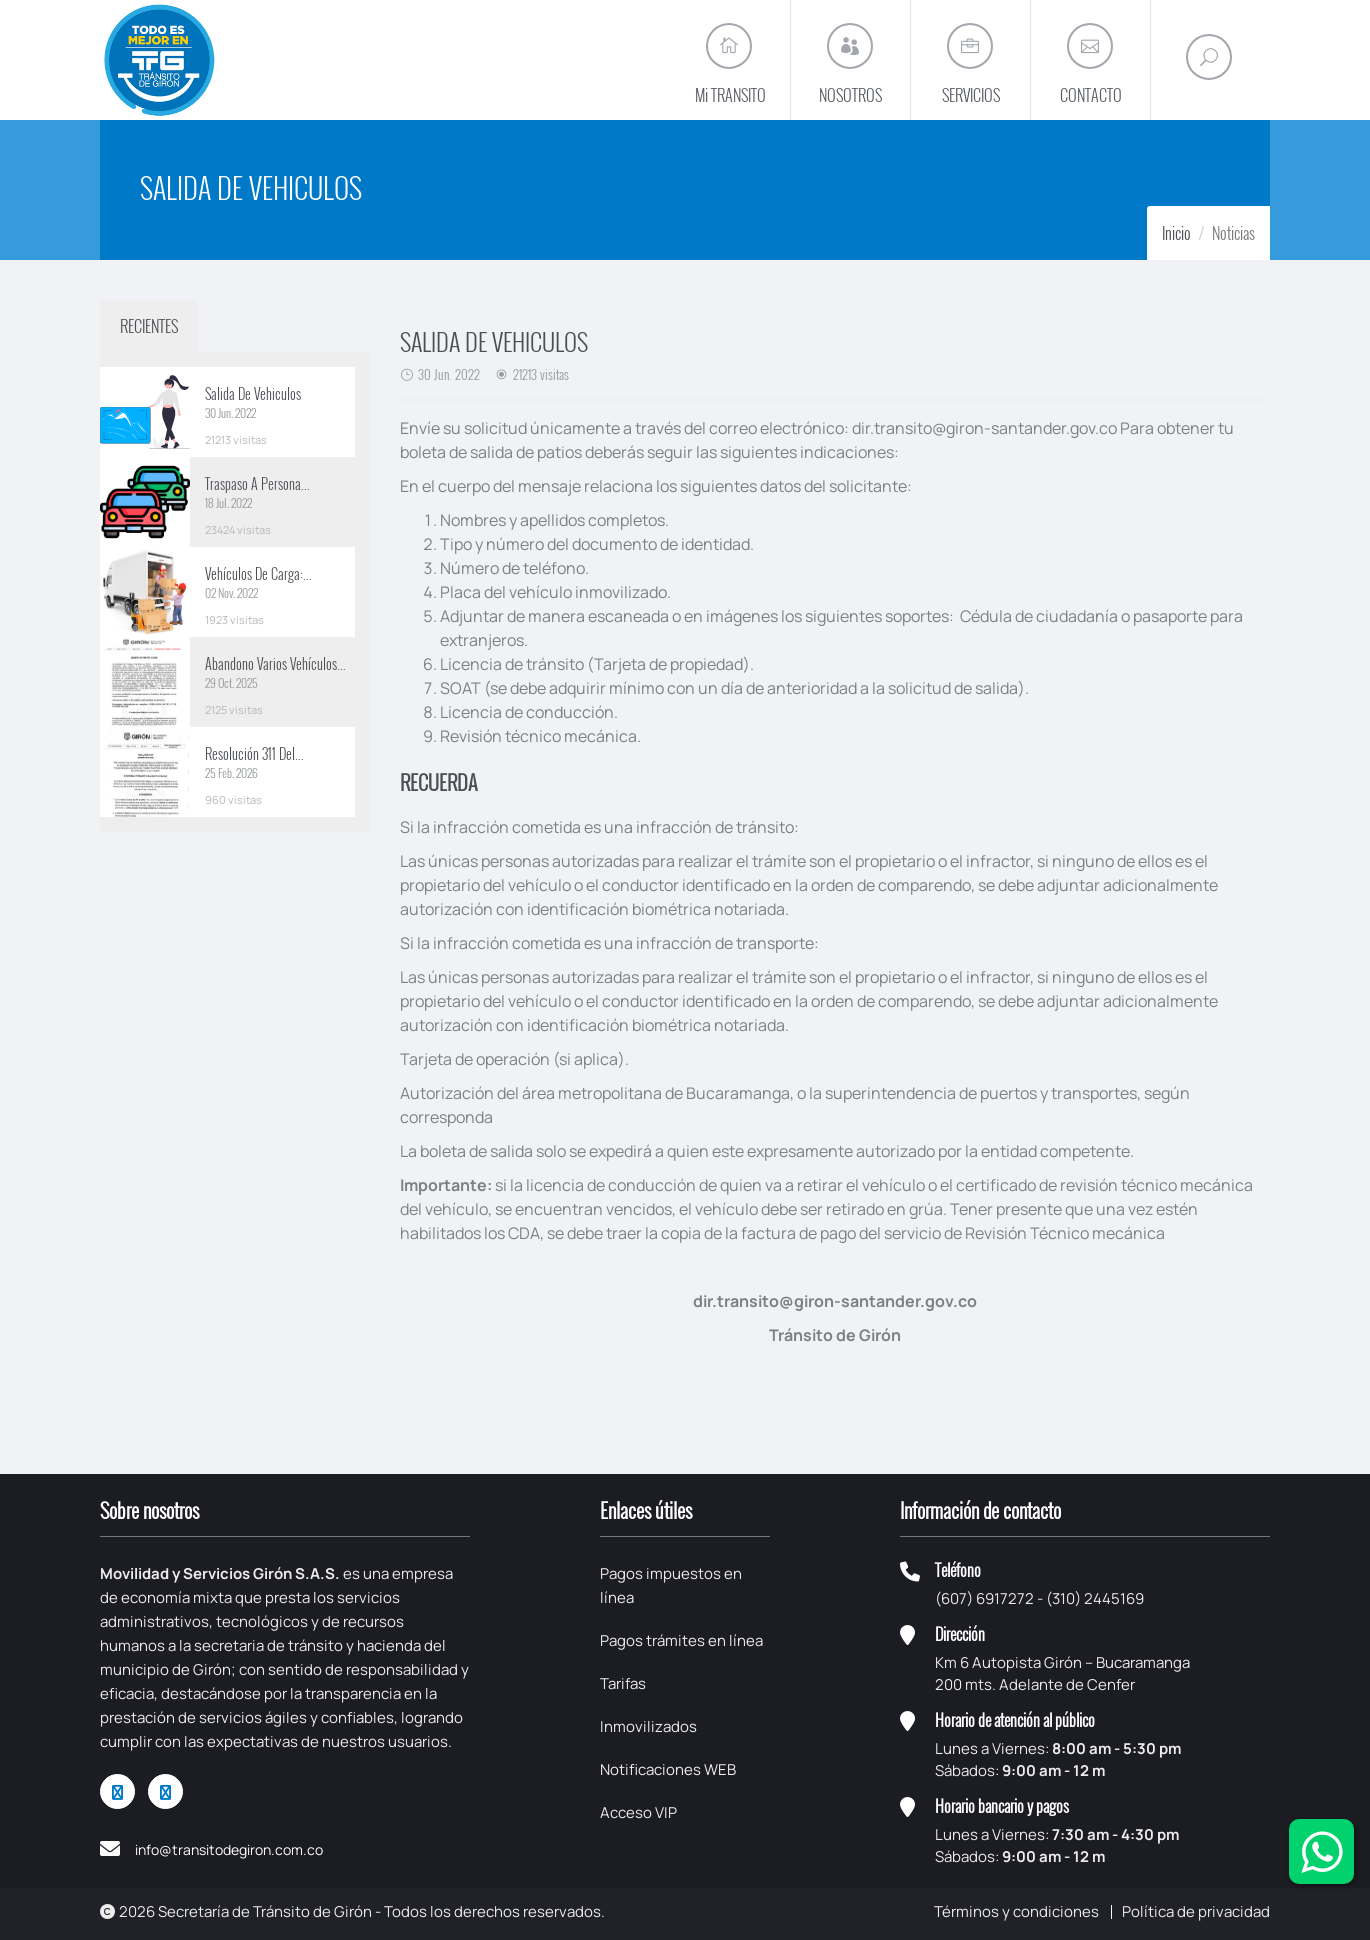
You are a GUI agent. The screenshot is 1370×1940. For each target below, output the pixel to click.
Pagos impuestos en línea (671, 1585)
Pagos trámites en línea (681, 1640)
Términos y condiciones (1016, 1911)
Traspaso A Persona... (257, 483)
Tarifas (623, 1683)
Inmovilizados (648, 1726)
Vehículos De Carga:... (258, 573)
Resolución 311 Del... (254, 753)
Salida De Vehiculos (253, 393)
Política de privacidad (1196, 1911)
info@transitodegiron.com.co (229, 1849)
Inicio (1176, 233)
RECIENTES (149, 326)
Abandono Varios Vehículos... (275, 663)
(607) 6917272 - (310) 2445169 (1039, 1598)
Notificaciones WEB (668, 1769)
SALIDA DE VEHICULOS (494, 341)
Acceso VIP (638, 1812)
